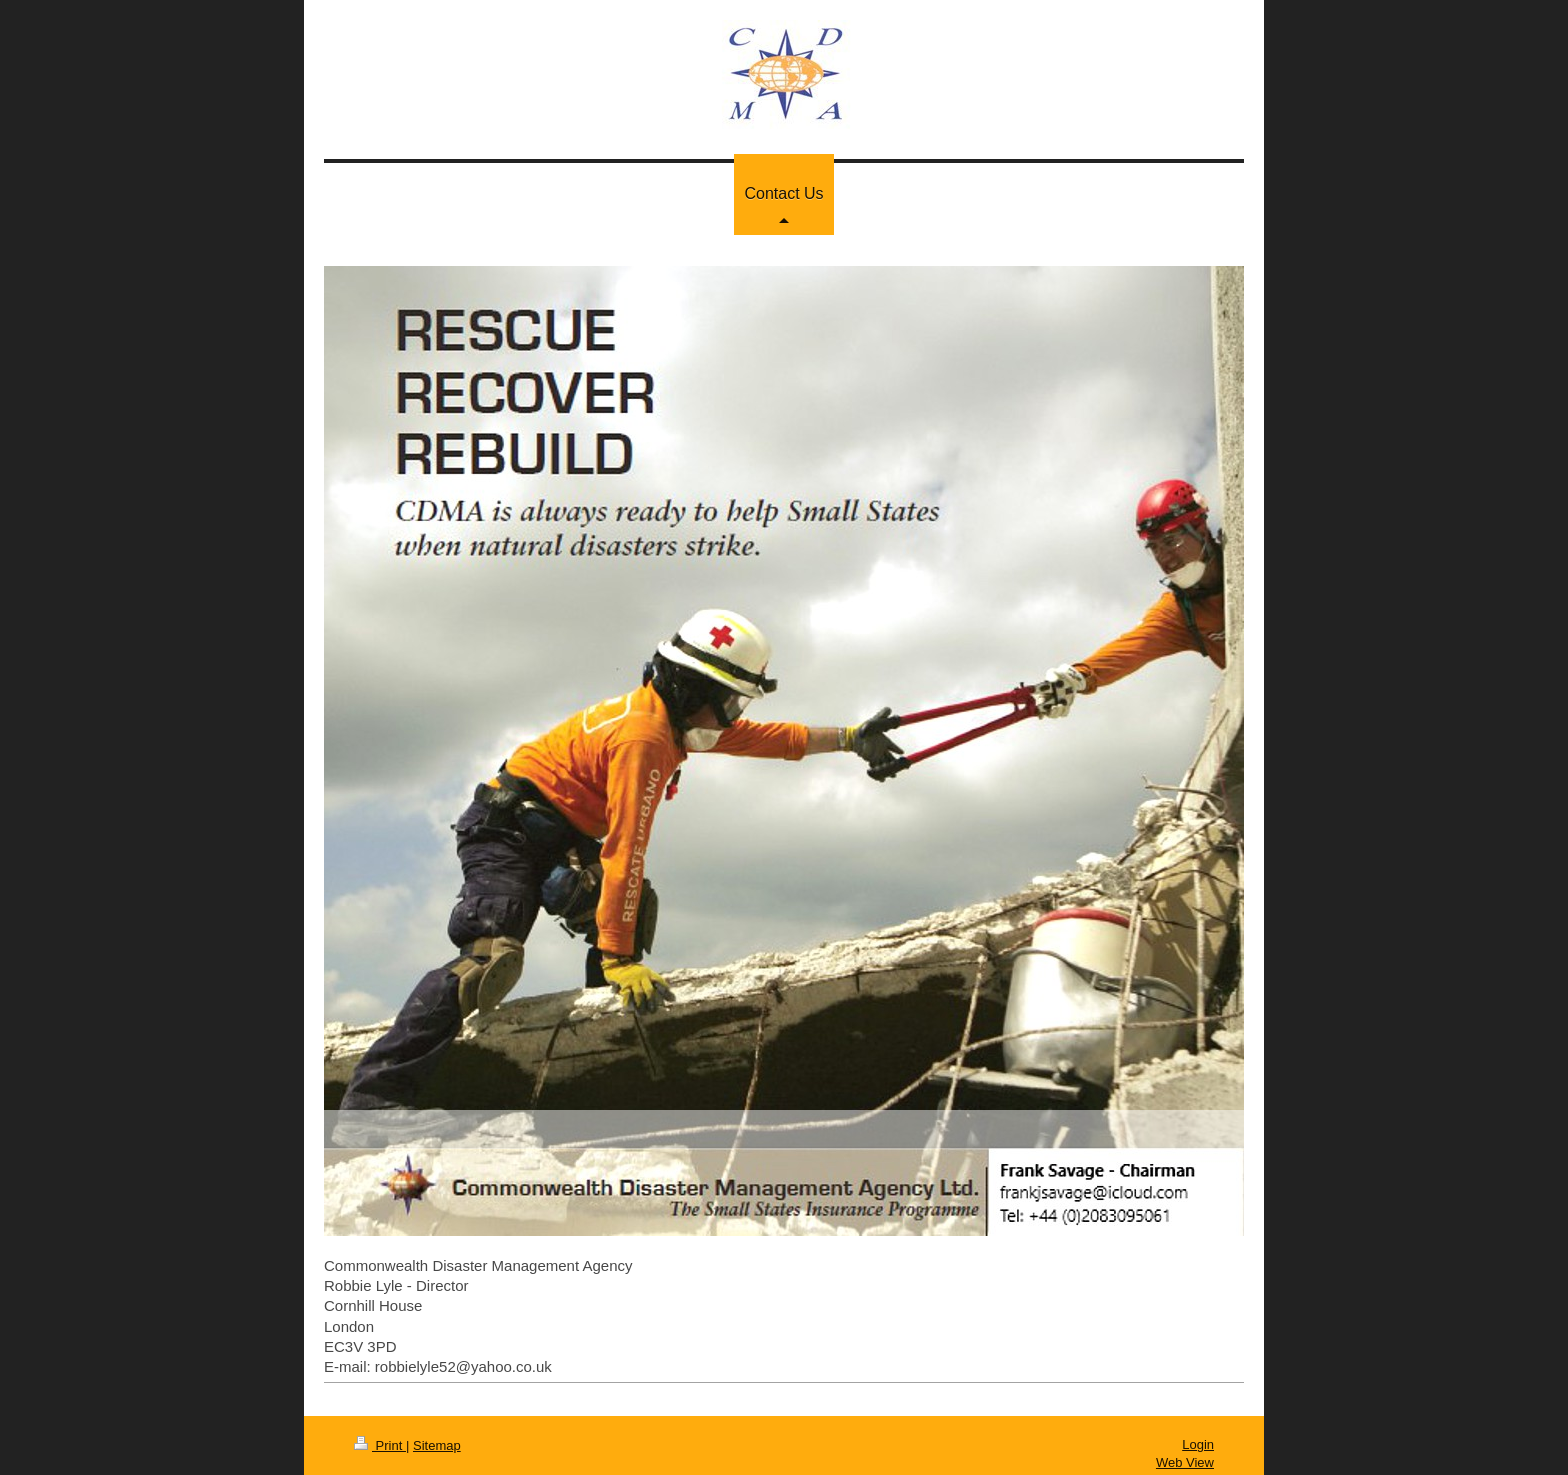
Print (380, 1445)
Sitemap (437, 1445)
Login (1198, 1444)
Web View (1185, 1462)
